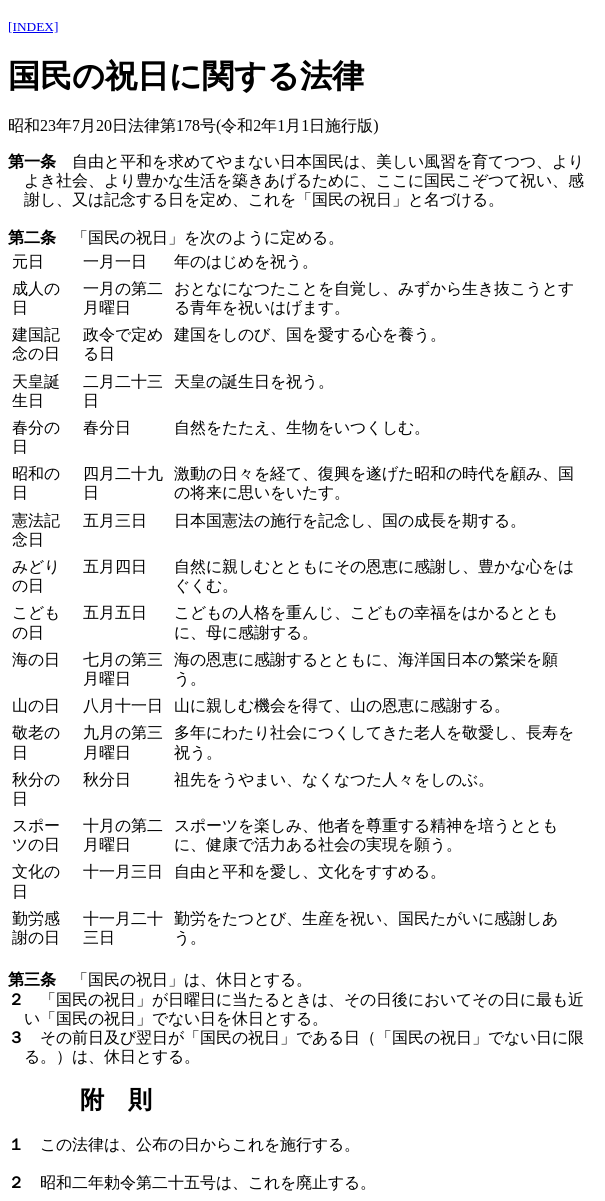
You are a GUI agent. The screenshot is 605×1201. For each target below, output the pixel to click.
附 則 (116, 1100)
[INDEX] (33, 26)
